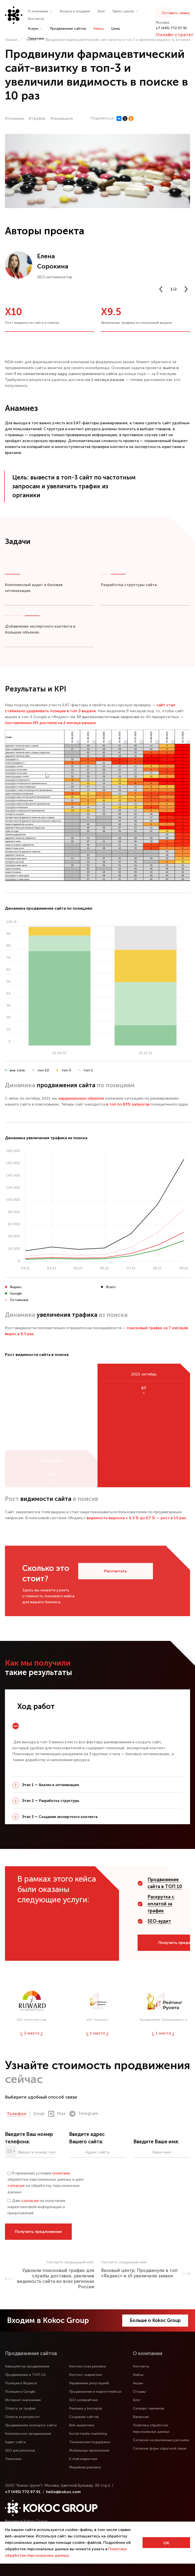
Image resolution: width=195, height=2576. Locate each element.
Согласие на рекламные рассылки (161, 2440)
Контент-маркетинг (85, 2375)
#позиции (14, 118)
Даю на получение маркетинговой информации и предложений (36, 2206)
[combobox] (11, 2151)
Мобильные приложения (89, 2450)
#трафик (37, 118)
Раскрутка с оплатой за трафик (160, 1904)
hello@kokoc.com (63, 2491)
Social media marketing (88, 2434)
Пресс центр (125, 11)
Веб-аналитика (81, 2425)
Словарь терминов (148, 2408)
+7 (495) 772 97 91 (171, 28)
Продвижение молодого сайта (31, 2425)
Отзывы (139, 2391)
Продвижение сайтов (68, 28)
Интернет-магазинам (23, 2400)
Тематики (38, 38)
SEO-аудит (159, 1921)
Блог (101, 11)
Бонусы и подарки (75, 11)
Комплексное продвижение (28, 2434)
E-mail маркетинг (83, 2459)
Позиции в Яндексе (21, 2383)
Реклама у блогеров (85, 2408)
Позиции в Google (20, 2391)
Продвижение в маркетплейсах (95, 2391)
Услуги (35, 28)
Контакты (36, 19)
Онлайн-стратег (174, 34)
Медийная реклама (85, 2467)
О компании (40, 11)
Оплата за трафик (20, 2408)
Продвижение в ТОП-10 (25, 2375)
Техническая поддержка (89, 2442)
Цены (115, 28)
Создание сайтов (83, 2417)
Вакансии (141, 2417)
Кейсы (98, 28)
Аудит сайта (15, 2442)
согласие (15, 2185)
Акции (138, 2383)
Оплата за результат (22, 2417)
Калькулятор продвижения (27, 2366)
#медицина (61, 118)
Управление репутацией (89, 2383)
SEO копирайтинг (83, 2400)
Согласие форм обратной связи (159, 2448)
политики (61, 2173)
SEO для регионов (20, 2450)
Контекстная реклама (87, 2366)
